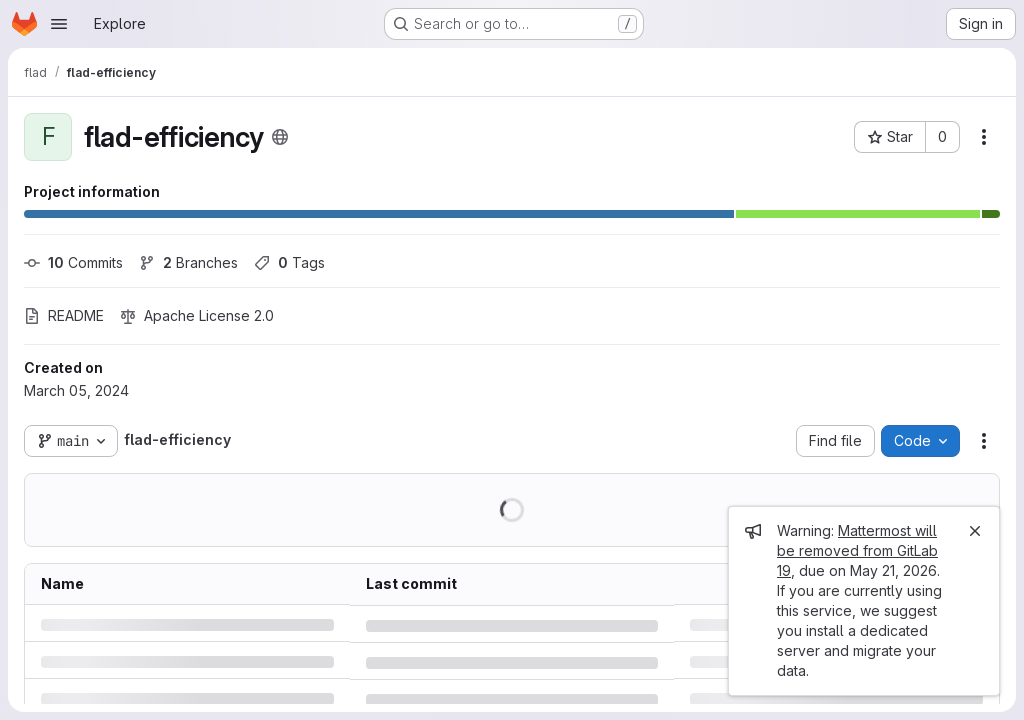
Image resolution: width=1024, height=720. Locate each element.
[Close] (975, 531)
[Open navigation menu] (59, 24)
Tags (289, 262)
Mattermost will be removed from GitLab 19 (857, 550)
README (64, 315)
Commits (73, 262)
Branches (188, 262)
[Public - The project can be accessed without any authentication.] (280, 137)
